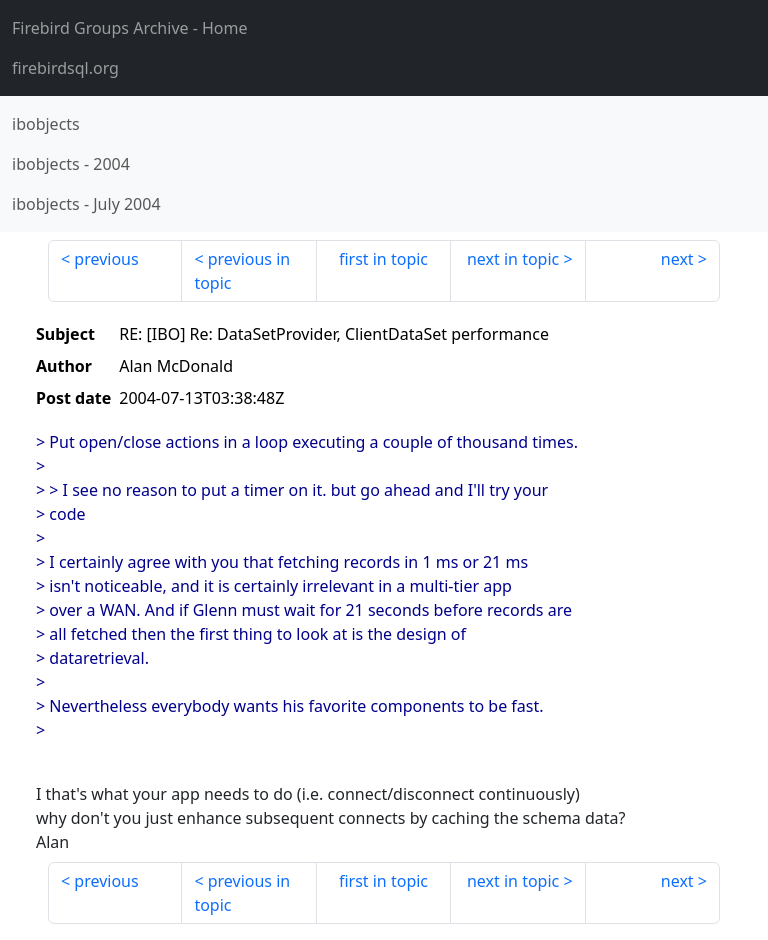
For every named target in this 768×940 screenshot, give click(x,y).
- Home (130, 28)
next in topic (513, 259)
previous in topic (242, 271)
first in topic (383, 259)
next (677, 259)
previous (106, 259)
